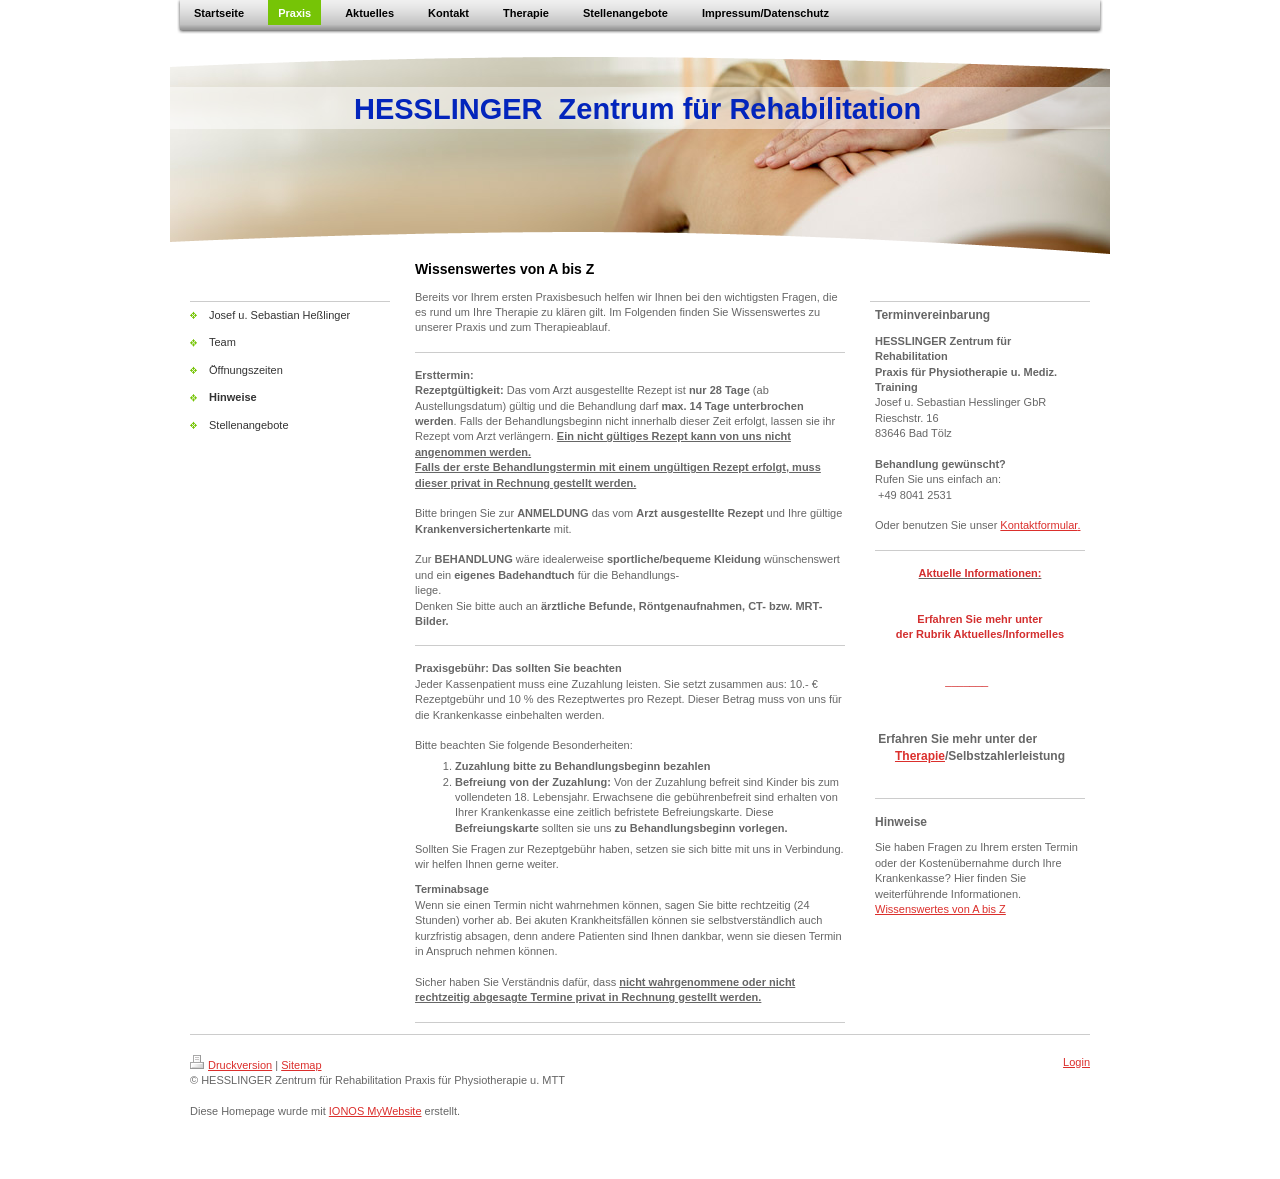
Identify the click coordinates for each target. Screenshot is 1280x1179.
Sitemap (301, 1065)
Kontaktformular (1038, 525)
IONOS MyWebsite (375, 1111)
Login (1076, 1062)
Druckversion (231, 1065)
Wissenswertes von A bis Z (940, 909)
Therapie (920, 756)
